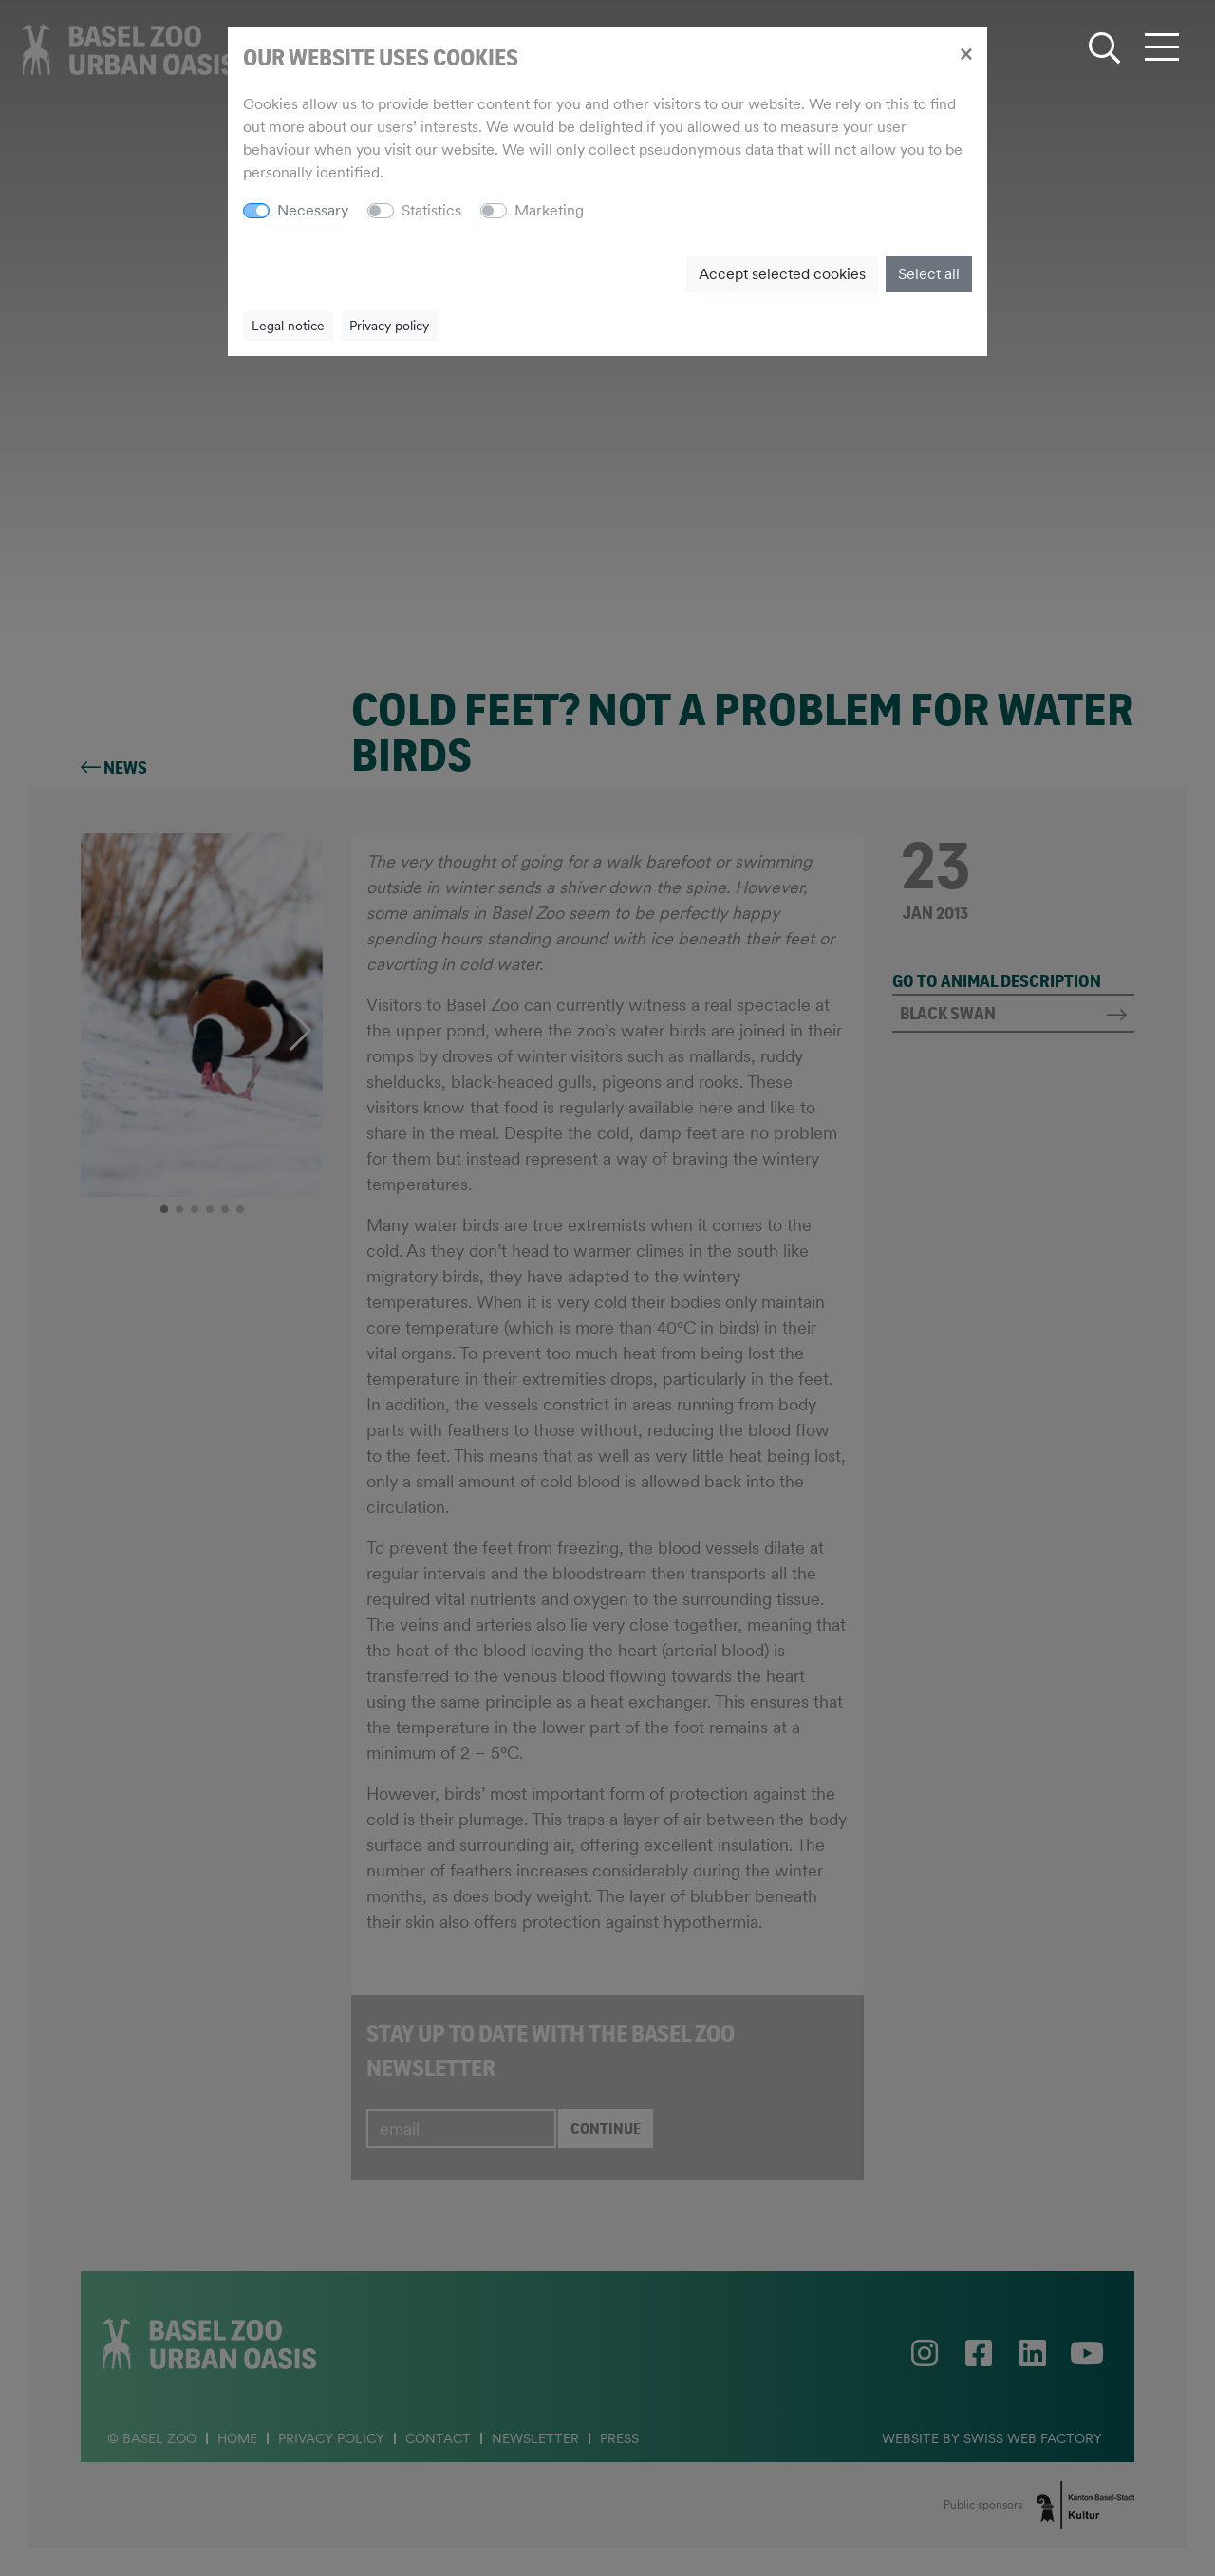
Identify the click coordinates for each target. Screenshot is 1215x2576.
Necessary (312, 210)
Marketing (549, 210)
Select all (929, 274)
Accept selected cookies (782, 274)
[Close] (965, 53)
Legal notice (288, 325)
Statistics (431, 210)
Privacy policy (389, 325)
